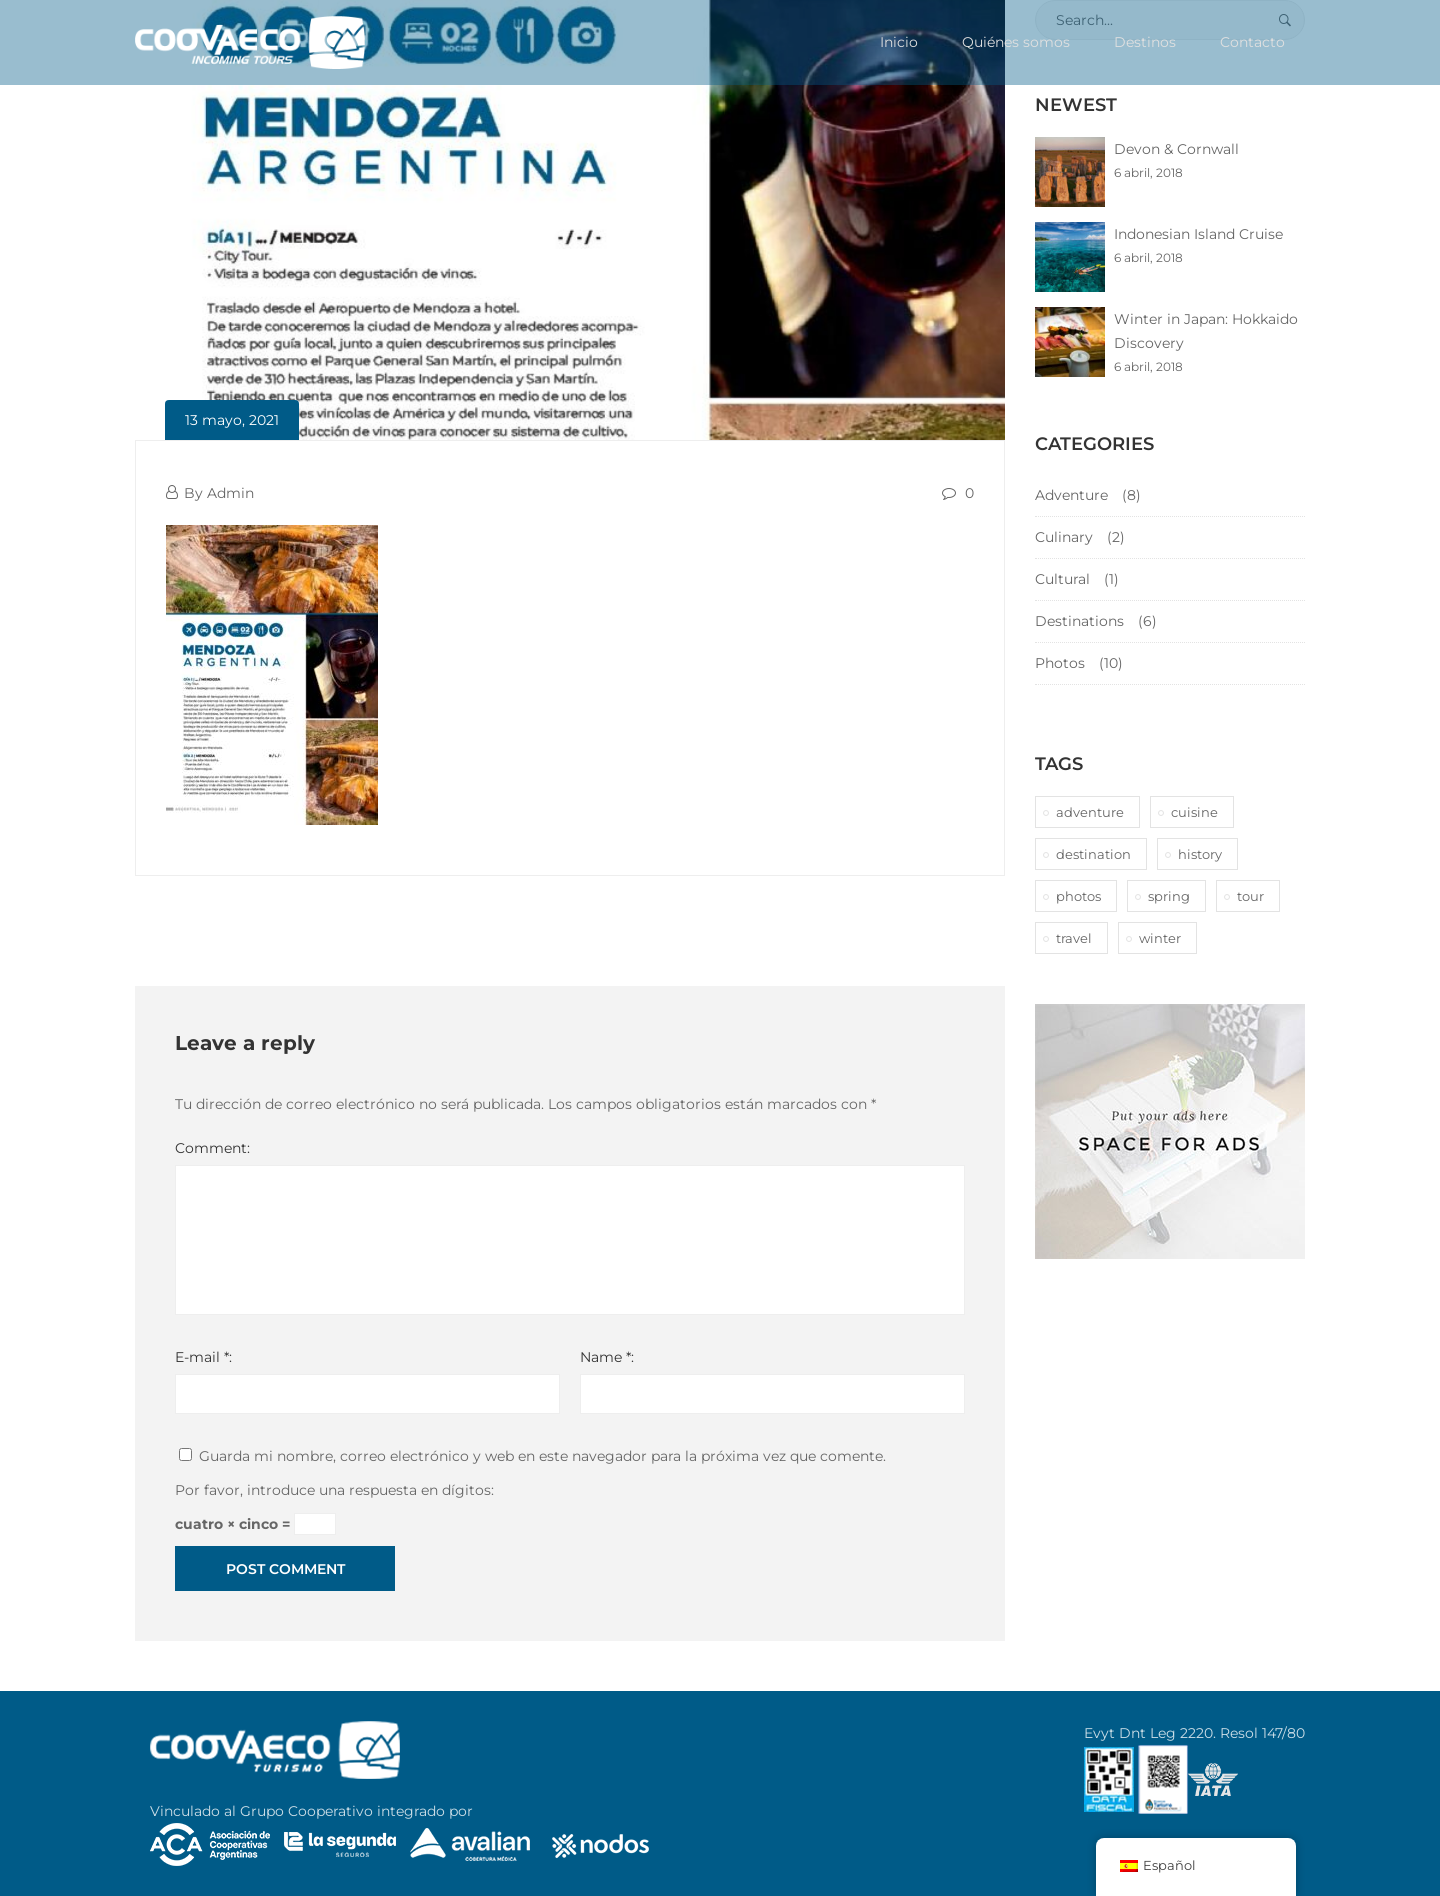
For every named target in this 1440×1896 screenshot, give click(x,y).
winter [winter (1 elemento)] (1160, 938)
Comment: (212, 1148)
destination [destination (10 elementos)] (1093, 854)
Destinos (1145, 42)
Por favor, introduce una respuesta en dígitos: (334, 1490)
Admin (230, 493)
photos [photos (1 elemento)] (1078, 896)
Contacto (1252, 42)
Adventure (1071, 495)
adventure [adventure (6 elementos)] (1090, 812)
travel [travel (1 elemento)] (1074, 938)
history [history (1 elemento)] (1200, 854)
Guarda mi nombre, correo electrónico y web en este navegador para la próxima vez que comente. (542, 1456)
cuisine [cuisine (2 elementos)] (1194, 812)
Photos (1060, 663)
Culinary (1064, 537)
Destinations (1079, 621)
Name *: (607, 1357)
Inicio (899, 42)
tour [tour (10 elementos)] (1250, 896)
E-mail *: (203, 1357)
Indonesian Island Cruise (1198, 234)
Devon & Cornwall (1176, 149)
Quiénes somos (1016, 42)
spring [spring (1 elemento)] (1169, 896)
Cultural (1062, 579)
